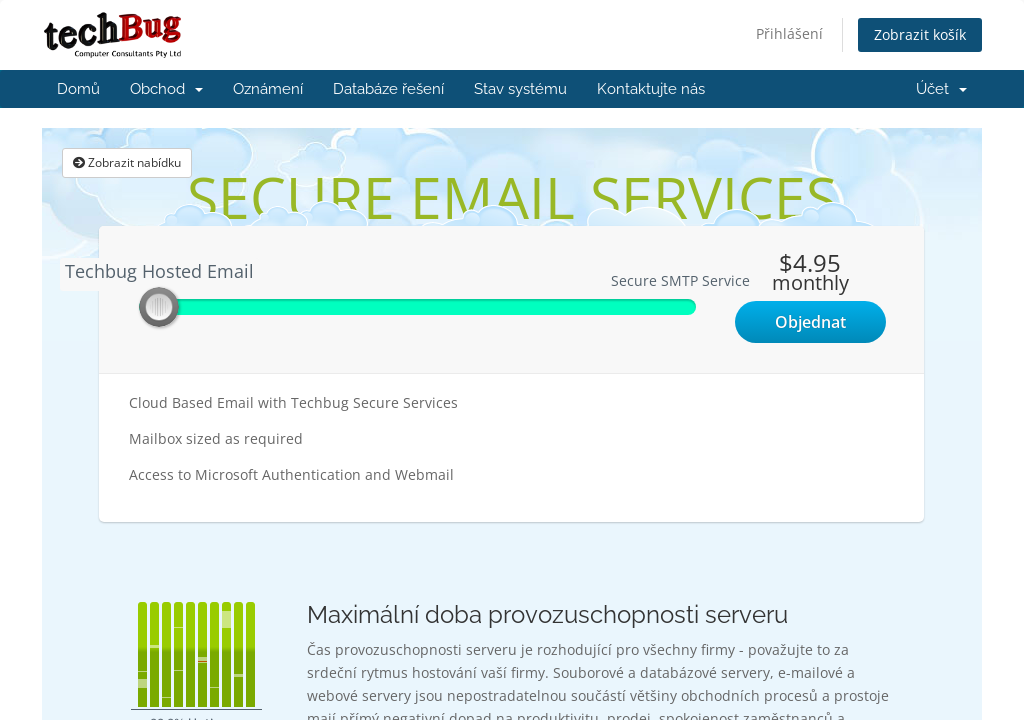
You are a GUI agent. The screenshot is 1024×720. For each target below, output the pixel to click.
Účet (941, 89)
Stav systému (520, 89)
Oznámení (268, 89)
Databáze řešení (388, 89)
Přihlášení (789, 33)
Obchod (166, 89)
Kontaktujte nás (651, 89)
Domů (78, 89)
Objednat (810, 322)
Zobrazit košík (920, 34)
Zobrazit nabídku (127, 162)
